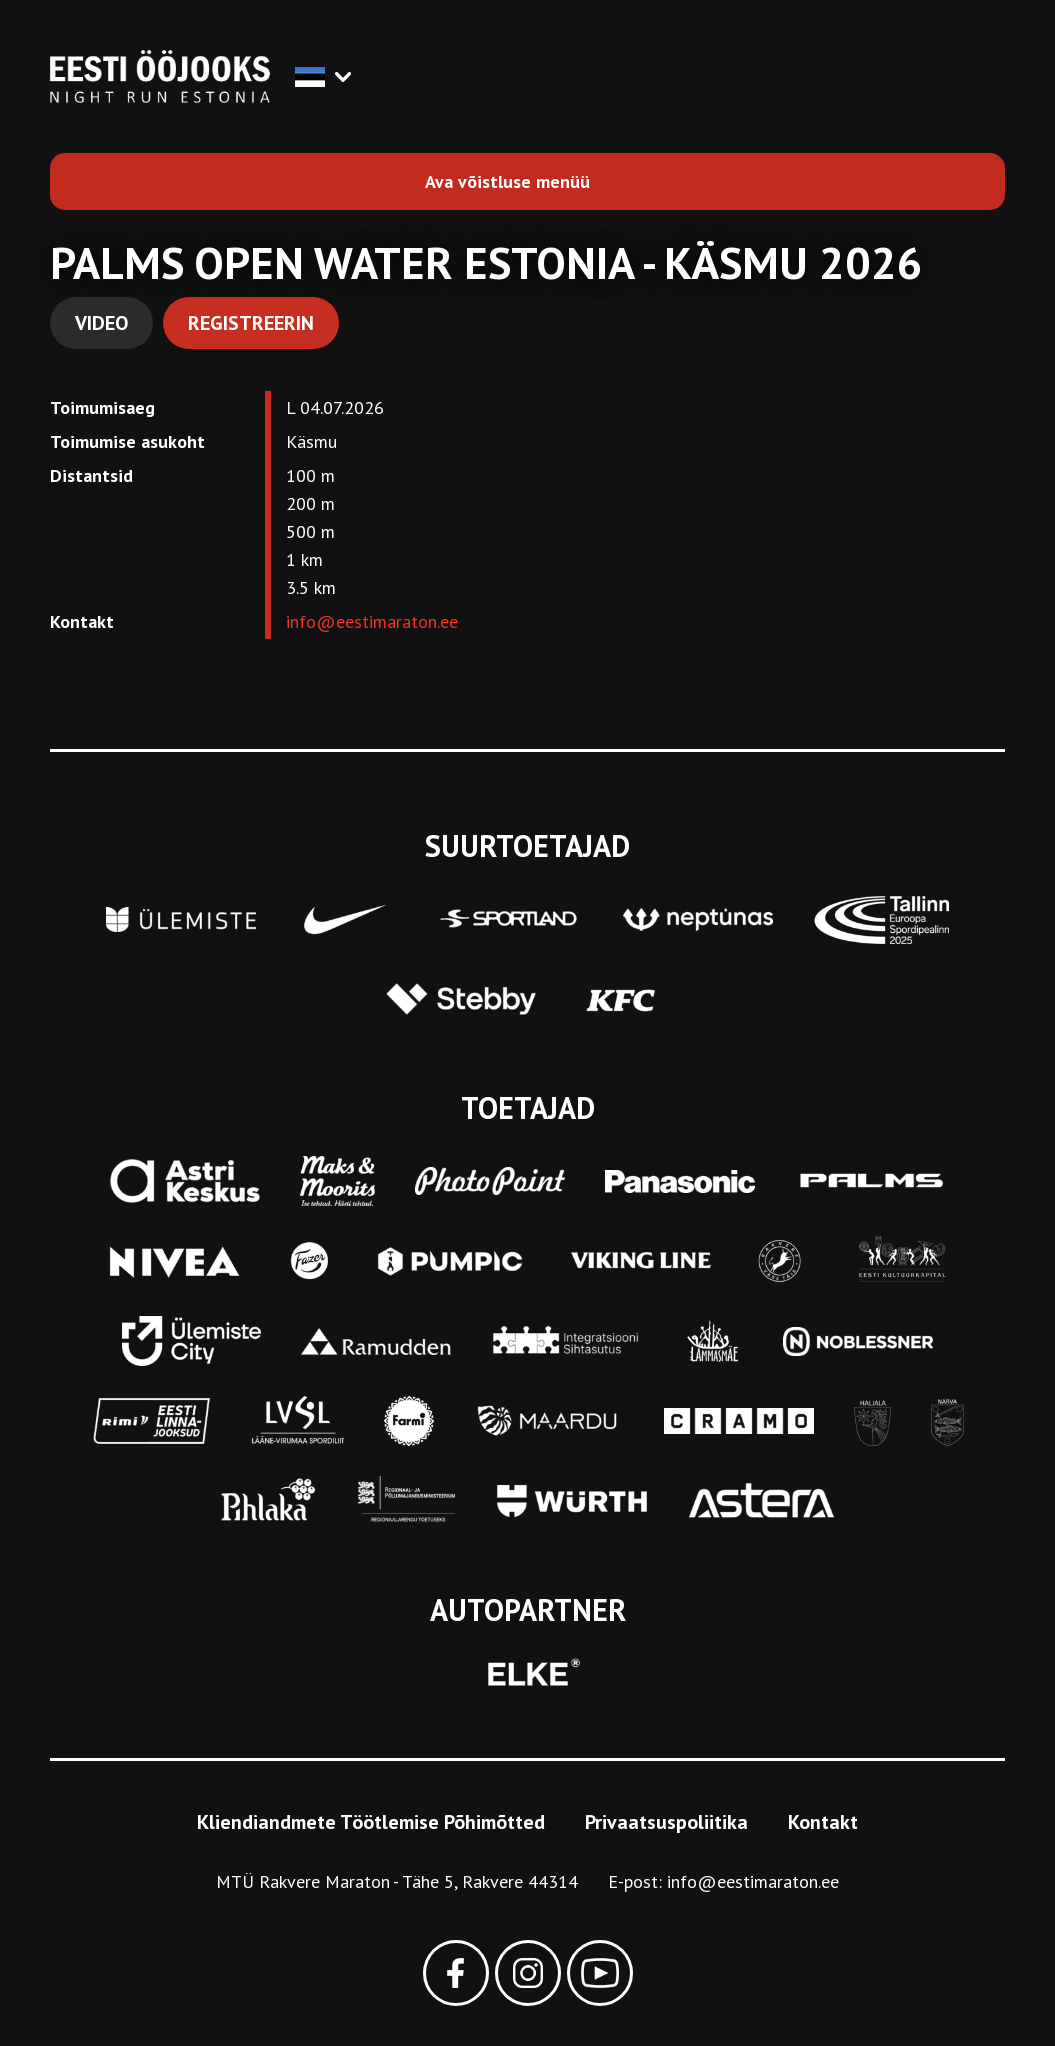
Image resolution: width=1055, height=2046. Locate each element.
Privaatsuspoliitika (666, 1822)
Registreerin (251, 323)
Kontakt (823, 1822)
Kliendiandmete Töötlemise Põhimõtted (371, 1822)
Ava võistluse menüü (507, 181)
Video (101, 323)
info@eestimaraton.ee (372, 621)
